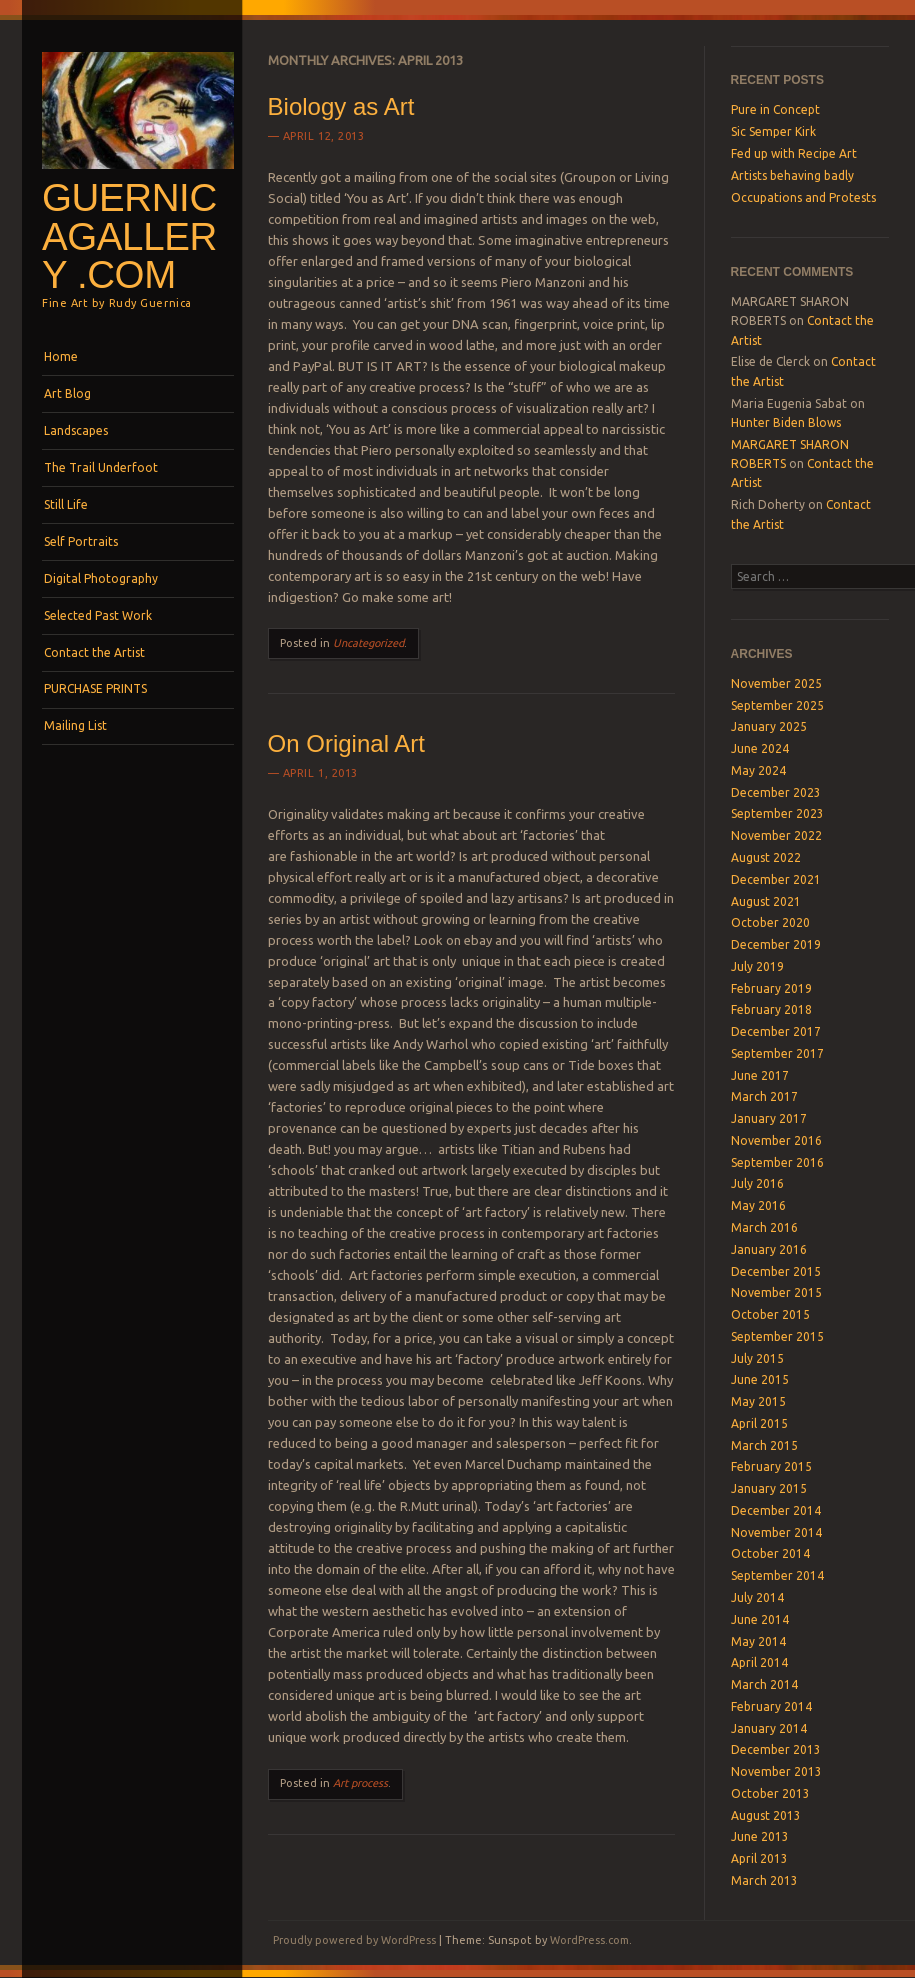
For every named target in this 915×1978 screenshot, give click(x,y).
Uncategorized (368, 643)
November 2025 (776, 683)
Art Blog (67, 393)
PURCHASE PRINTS (95, 688)
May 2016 (758, 1205)
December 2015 (776, 1271)
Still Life (66, 504)
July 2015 (757, 1358)
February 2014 (771, 1706)
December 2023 (776, 792)
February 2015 (771, 1466)
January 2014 (769, 1728)
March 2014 (764, 1684)
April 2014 (759, 1662)
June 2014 (760, 1619)
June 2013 (760, 1836)
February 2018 (771, 1009)
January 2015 (769, 1488)
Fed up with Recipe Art (794, 153)
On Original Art (346, 743)
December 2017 (776, 1031)
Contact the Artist (94, 652)
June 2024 (760, 748)
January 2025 (769, 726)
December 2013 (776, 1749)
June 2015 (760, 1379)
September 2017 (777, 1053)
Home (61, 356)
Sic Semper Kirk (773, 131)
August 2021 (766, 901)
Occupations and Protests (803, 197)
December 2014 (776, 1510)
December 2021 (776, 879)
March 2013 (764, 1880)
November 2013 (776, 1771)
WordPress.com (589, 1940)
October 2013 (770, 1793)
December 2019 (776, 944)
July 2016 (757, 1183)
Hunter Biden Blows (786, 422)
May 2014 (758, 1641)
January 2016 (769, 1249)
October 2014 (770, 1553)
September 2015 (777, 1336)
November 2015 (776, 1292)
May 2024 (758, 770)
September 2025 (777, 705)
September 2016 (777, 1162)
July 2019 (757, 966)
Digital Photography (101, 578)
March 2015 (764, 1445)
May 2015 (758, 1401)
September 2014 (777, 1575)
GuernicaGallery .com (129, 236)
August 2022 (766, 857)
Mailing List (75, 725)
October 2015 (770, 1314)
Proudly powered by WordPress (354, 1940)
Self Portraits (81, 541)
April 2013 (759, 1858)
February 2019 (771, 988)
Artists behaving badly (792, 175)
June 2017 (760, 1075)
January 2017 (769, 1118)
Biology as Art (341, 106)
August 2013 (766, 1815)
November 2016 (776, 1140)
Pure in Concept (775, 109)
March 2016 (764, 1227)
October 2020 (770, 922)
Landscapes (76, 430)
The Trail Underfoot (101, 467)
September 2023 (777, 813)
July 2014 (757, 1597)
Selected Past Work (98, 615)
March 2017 (764, 1096)
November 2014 (776, 1532)
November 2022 (776, 835)
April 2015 (759, 1423)
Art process (360, 1783)
